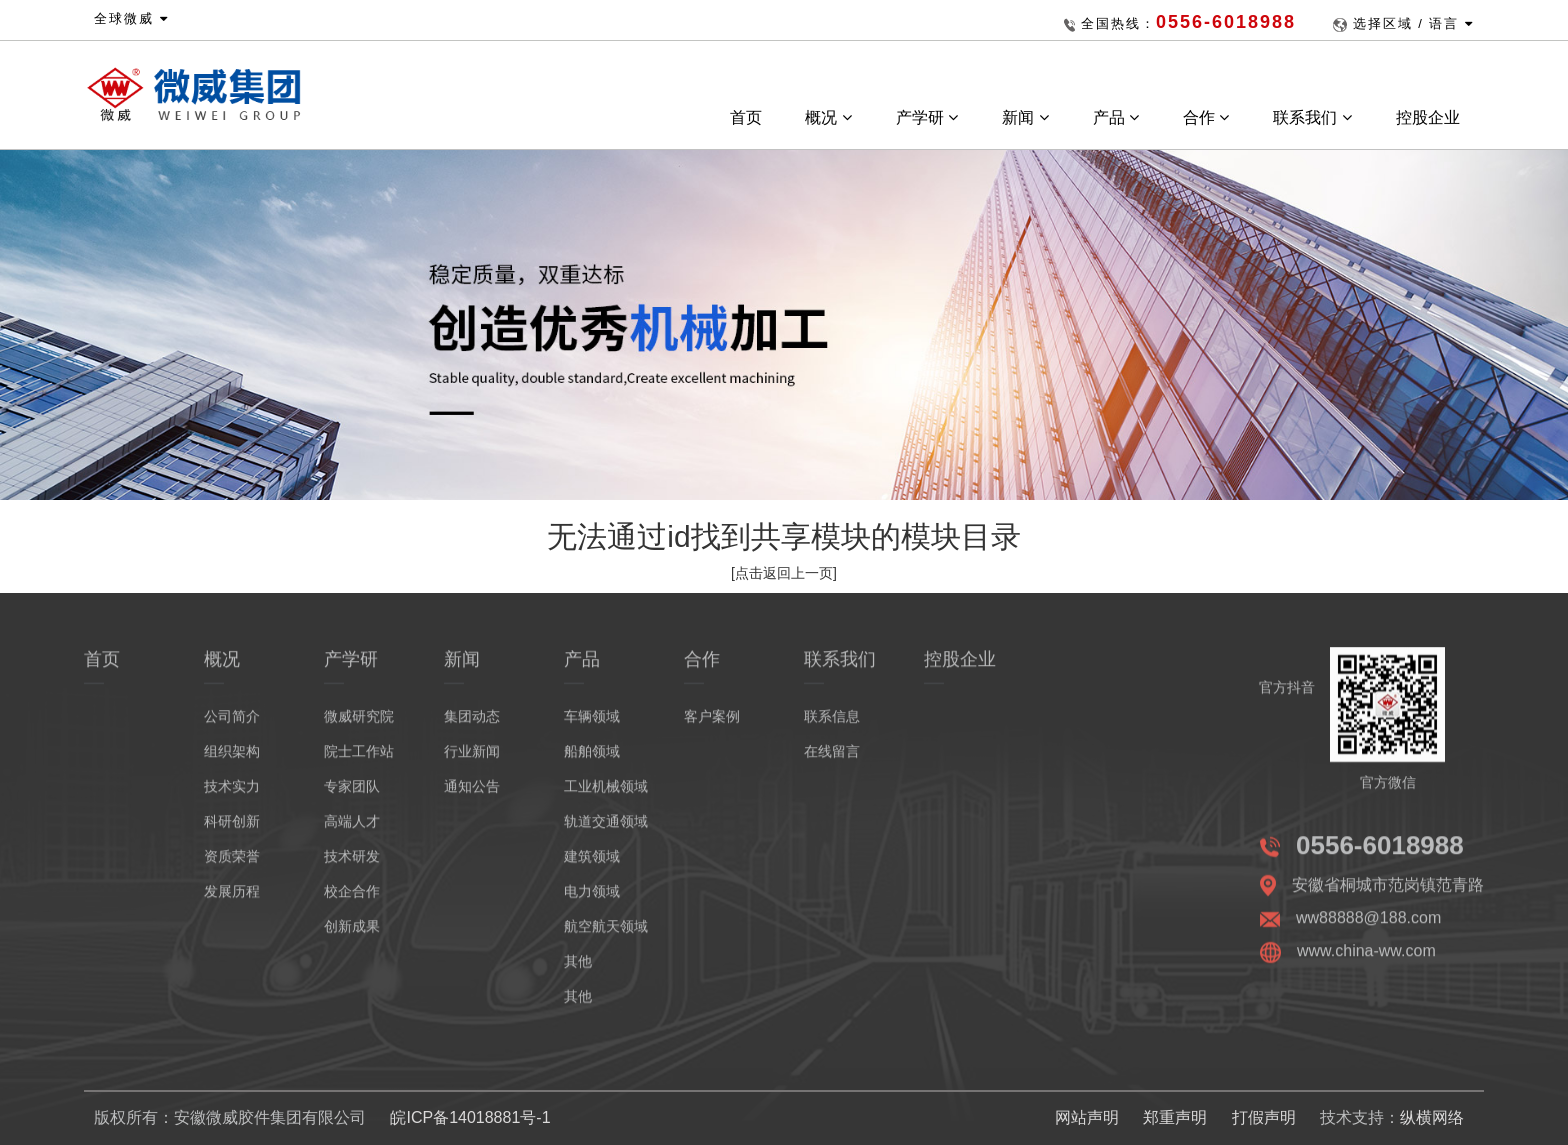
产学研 (927, 117)
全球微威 (131, 18)
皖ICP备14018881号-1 (470, 1117)
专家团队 (352, 797)
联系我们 (1312, 117)
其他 (578, 972)
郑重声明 (1175, 1117)
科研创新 (232, 832)
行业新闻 (472, 762)
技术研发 (352, 867)
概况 (828, 117)
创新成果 (352, 937)
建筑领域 (592, 867)
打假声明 (1264, 1117)
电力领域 (592, 902)
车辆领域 (592, 727)
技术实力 (232, 797)
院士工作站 (359, 762)
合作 (1206, 117)
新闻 (1025, 117)
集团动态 (472, 727)
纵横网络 (1432, 1117)
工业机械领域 (606, 797)
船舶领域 (592, 762)
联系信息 (832, 727)
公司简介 (232, 727)
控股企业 (1430, 117)
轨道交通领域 (606, 832)
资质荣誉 (232, 867)
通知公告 (472, 797)
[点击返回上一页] (784, 573)
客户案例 (712, 727)
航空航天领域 (606, 937)
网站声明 (1087, 1117)
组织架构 (232, 762)
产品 (1116, 117)
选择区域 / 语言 (1413, 23)
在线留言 (832, 762)
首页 (746, 117)
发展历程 (232, 902)
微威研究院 (359, 727)
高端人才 (352, 832)
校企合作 (352, 902)
